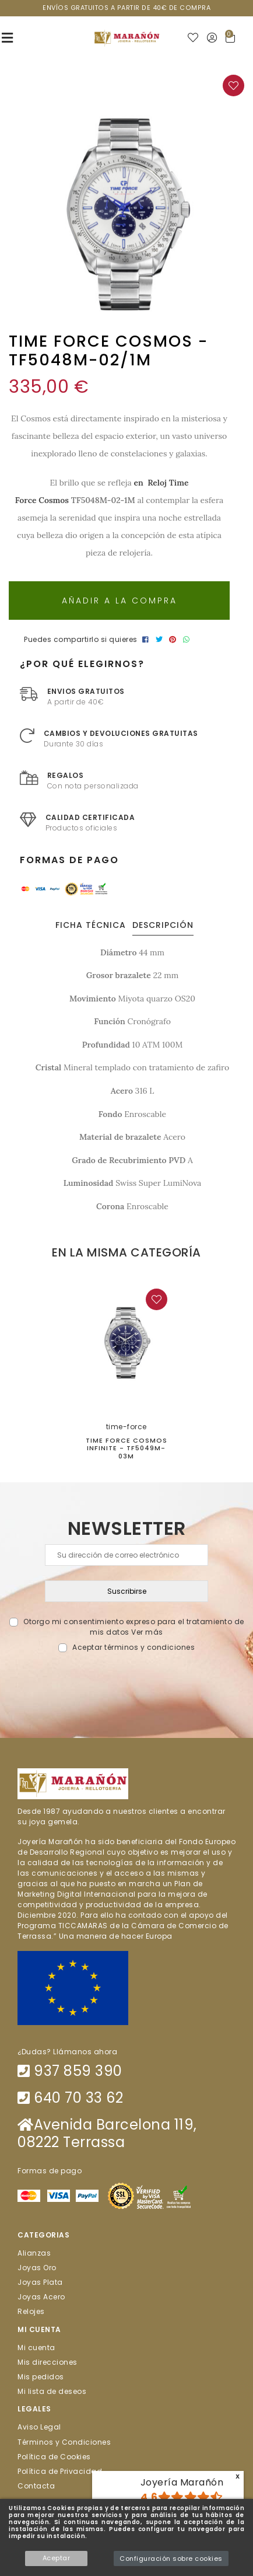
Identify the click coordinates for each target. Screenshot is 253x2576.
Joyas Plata (40, 2282)
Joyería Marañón (182, 2482)
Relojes (31, 2311)
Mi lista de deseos (51, 2391)
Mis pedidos (40, 2377)
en (139, 482)
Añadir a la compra (119, 600)
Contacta (36, 2486)
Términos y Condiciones (64, 2441)
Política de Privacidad (59, 2471)
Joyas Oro (37, 2267)
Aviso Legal (39, 2427)
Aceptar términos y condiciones (133, 1647)
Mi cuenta (36, 2347)
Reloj (157, 482)
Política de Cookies (54, 2456)
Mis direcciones (47, 2361)
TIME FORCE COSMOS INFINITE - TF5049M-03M (126, 1448)
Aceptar (57, 2558)
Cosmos (53, 500)
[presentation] (126, 1680)
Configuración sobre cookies (171, 2558)
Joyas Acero (41, 2297)
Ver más (147, 1632)
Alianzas (34, 2252)
